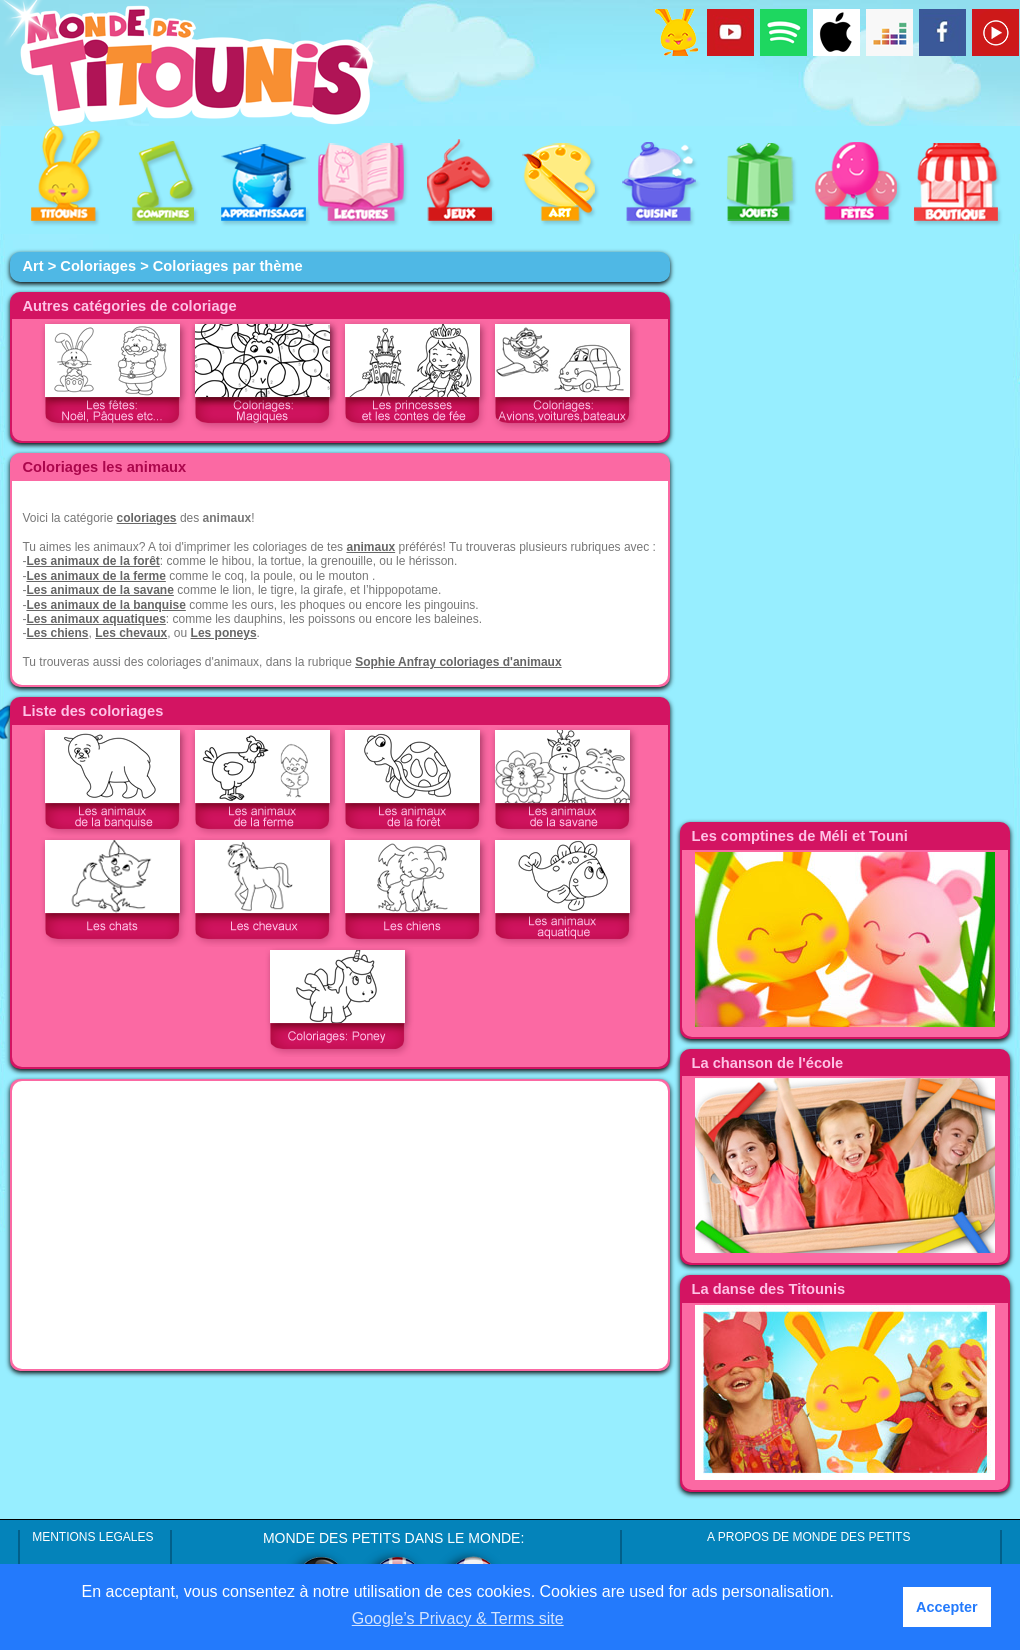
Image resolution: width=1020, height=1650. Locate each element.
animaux (370, 547)
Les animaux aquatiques (95, 619)
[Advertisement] (340, 1225)
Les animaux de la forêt (92, 561)
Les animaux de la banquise (105, 605)
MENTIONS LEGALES (92, 1537)
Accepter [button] (947, 1607)
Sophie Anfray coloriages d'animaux (458, 662)
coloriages (147, 518)
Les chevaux (131, 633)
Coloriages (98, 266)
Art (32, 266)
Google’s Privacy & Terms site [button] (458, 1618)
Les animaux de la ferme (95, 576)
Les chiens (57, 633)
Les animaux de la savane (99, 590)
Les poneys (224, 633)
